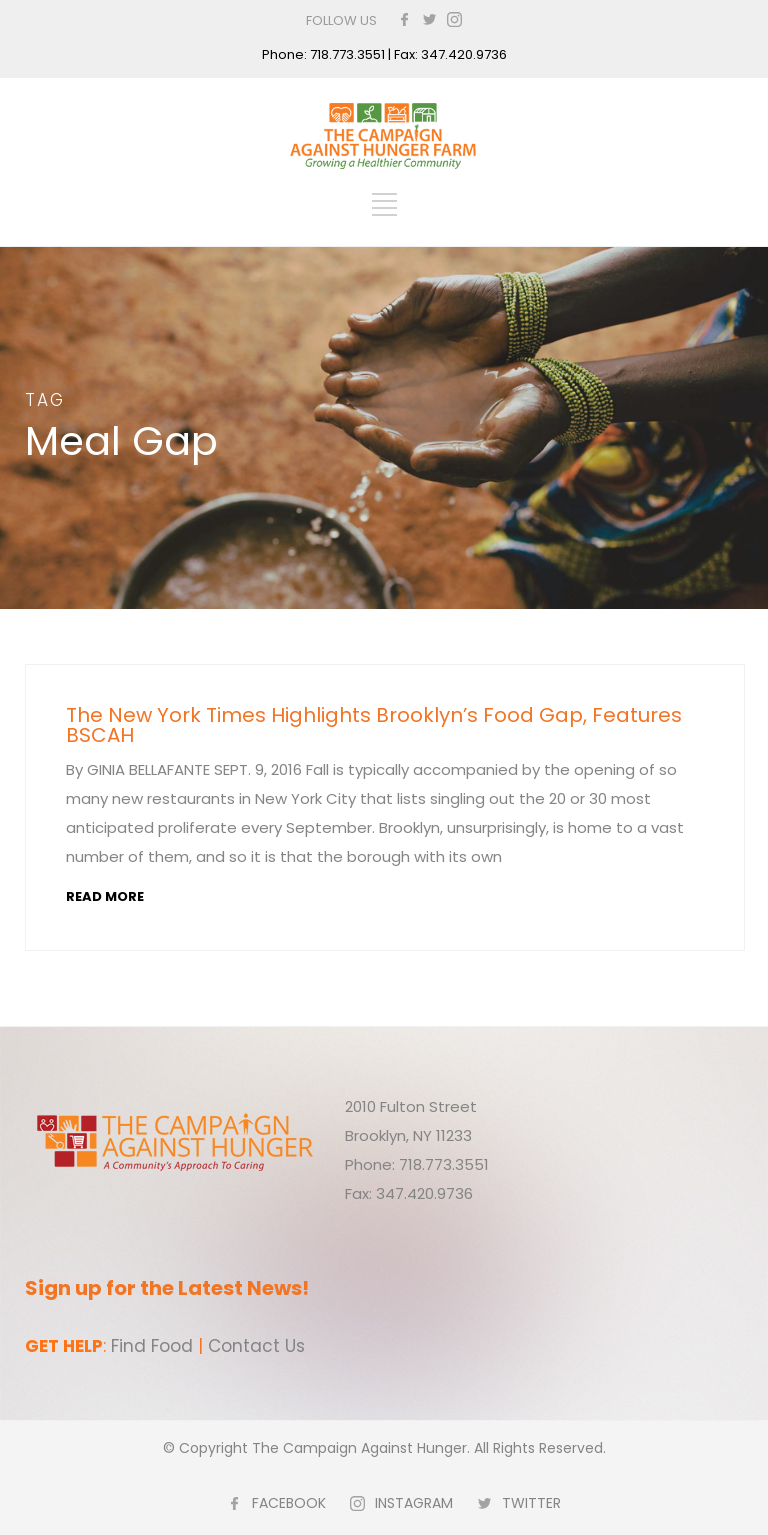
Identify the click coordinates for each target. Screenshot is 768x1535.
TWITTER (531, 1503)
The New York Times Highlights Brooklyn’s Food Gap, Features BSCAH (374, 725)
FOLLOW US (341, 20)
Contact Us (256, 1346)
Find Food (152, 1346)
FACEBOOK (289, 1503)
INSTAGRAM (414, 1503)
